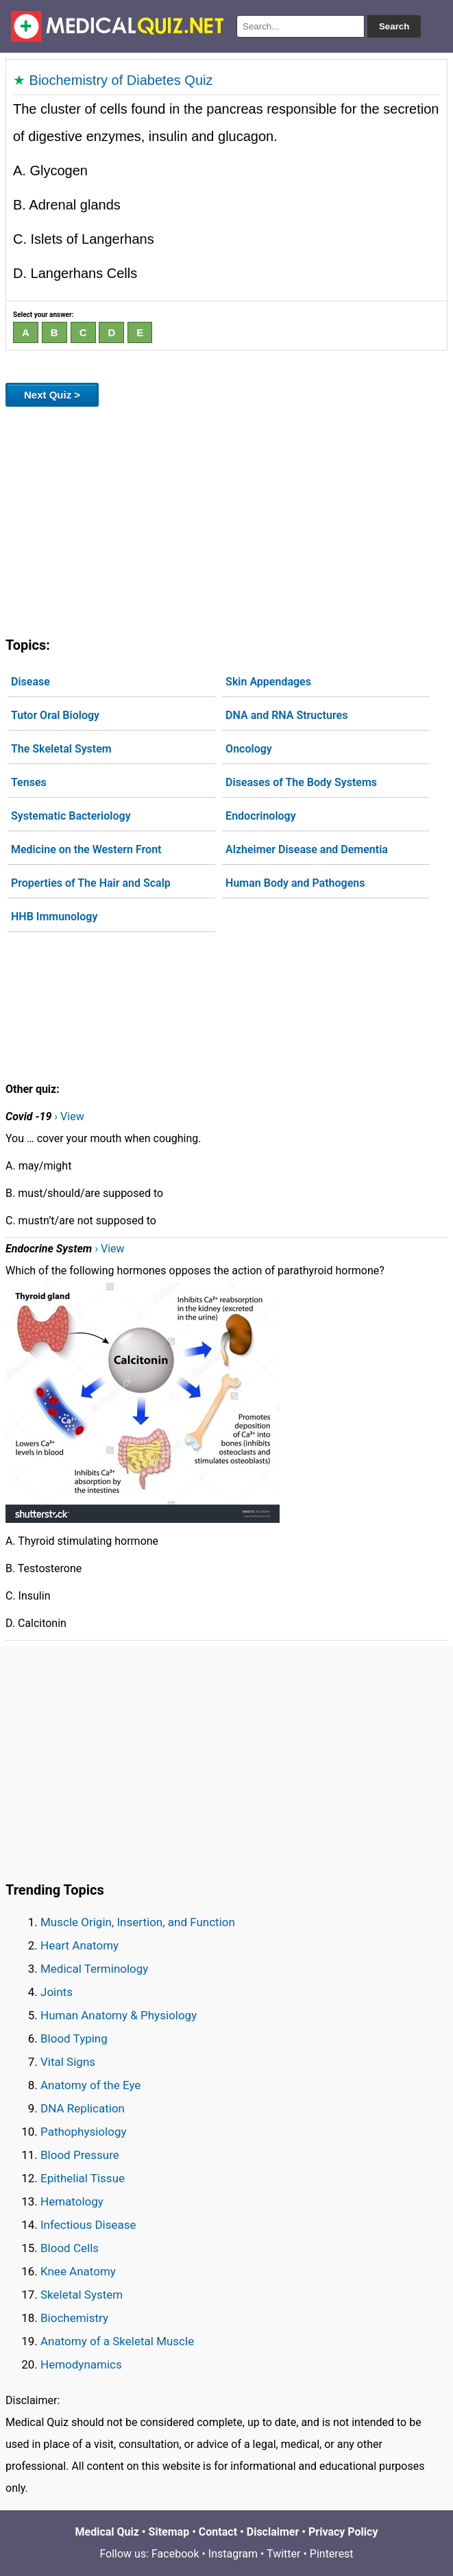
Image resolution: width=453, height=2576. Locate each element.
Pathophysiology (83, 2131)
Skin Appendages (268, 681)
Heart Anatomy (79, 1945)
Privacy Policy (343, 2531)
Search (394, 26)
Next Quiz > (52, 395)
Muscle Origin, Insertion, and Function (137, 1922)
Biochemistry (74, 2318)
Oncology (248, 748)
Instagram (233, 2553)
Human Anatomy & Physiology (118, 2015)
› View (69, 1116)
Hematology (71, 2201)
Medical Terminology (94, 1968)
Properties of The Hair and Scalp (91, 882)
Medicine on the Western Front (86, 849)
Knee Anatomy (78, 2271)
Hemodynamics (81, 2364)
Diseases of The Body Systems (301, 782)
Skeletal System (81, 2294)
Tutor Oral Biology (55, 715)
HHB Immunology (54, 916)
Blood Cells (69, 2248)
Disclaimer (273, 2531)
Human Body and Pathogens (295, 882)
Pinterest (332, 2553)
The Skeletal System (61, 748)
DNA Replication (82, 2108)
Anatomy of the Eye (90, 2085)
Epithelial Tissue (82, 2178)
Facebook (175, 2553)
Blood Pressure (79, 2155)
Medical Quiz (107, 2531)
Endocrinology (260, 815)
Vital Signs (67, 2062)
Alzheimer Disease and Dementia (306, 849)
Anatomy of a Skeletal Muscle (117, 2341)
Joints (56, 1992)
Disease (30, 681)
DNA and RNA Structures (286, 715)
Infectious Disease (88, 2225)
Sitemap (169, 2531)
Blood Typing (74, 2038)
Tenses (29, 782)
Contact (218, 2531)
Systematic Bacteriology (71, 815)
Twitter (283, 2553)
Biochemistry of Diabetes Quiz (121, 80)
